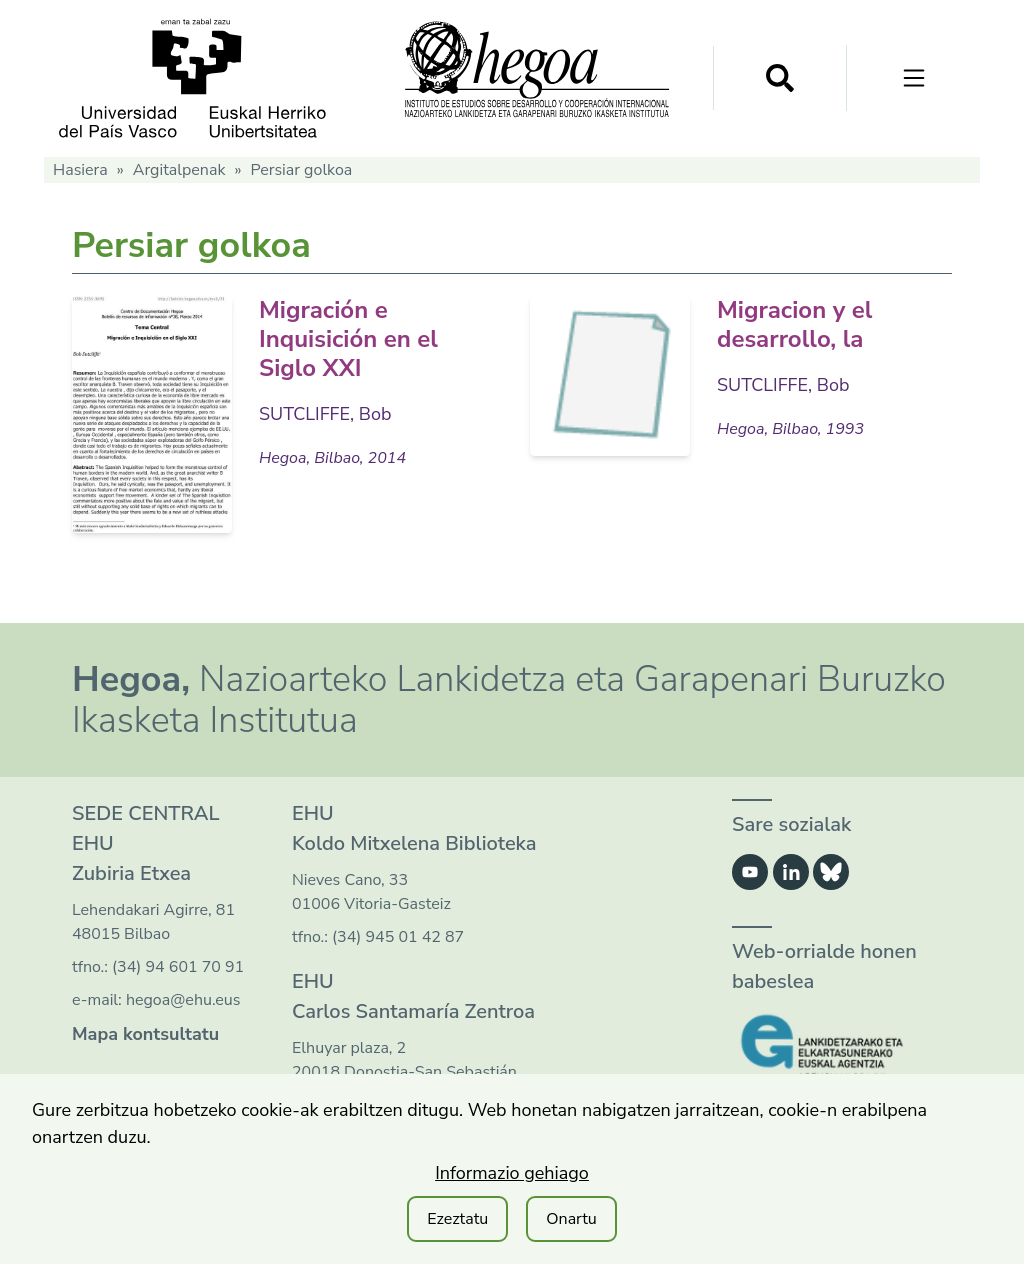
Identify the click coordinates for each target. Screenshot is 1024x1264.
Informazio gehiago (512, 1173)
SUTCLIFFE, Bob (325, 414)
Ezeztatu (457, 1219)
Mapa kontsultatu (145, 1034)
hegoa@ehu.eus (183, 1000)
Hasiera (80, 170)
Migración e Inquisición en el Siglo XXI (348, 339)
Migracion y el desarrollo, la (794, 324)
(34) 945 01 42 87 (398, 937)
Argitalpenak (179, 170)
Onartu (571, 1219)
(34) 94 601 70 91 (178, 967)
